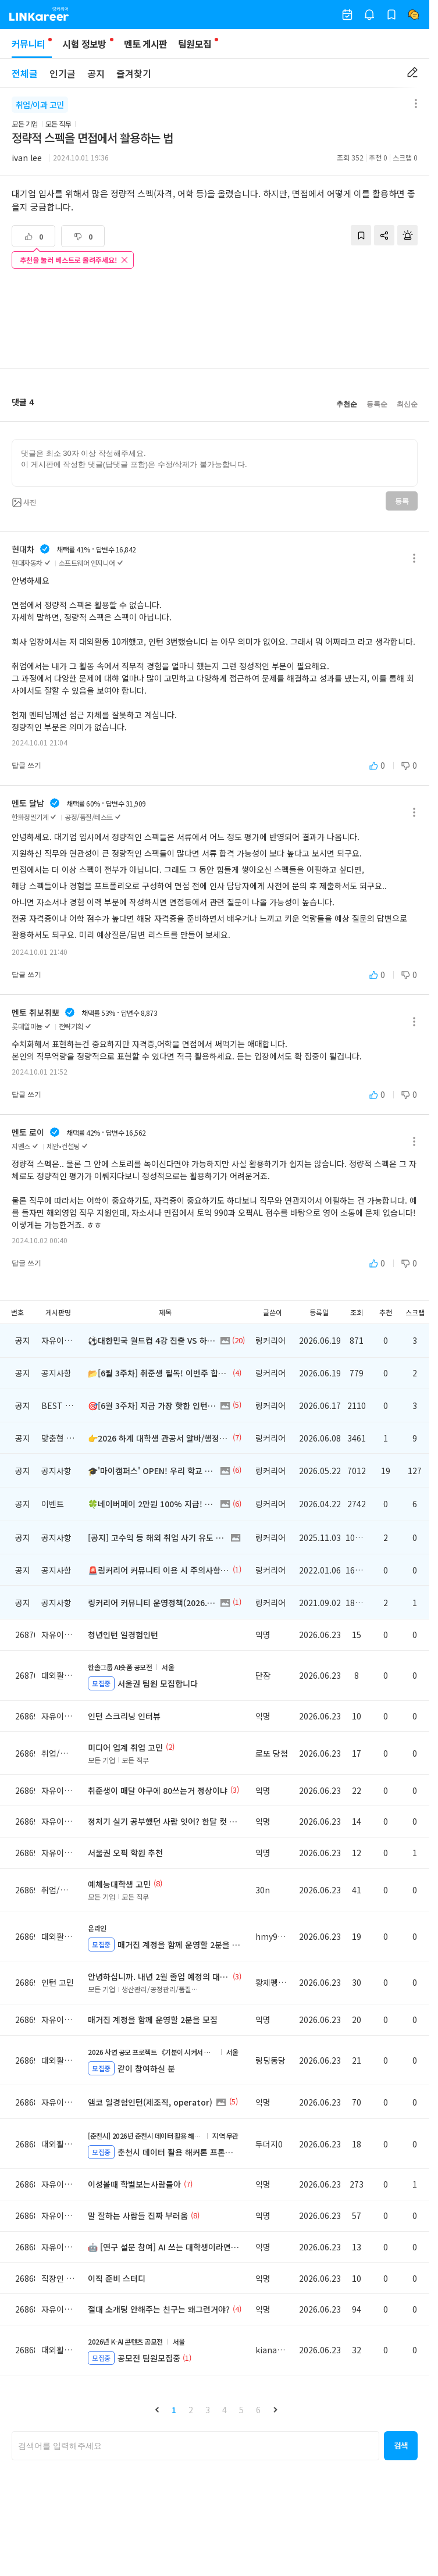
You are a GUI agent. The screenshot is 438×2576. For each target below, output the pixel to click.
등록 (401, 501)
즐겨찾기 (133, 73)
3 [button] (207, 2410)
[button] (157, 2410)
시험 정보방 (84, 44)
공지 (96, 73)
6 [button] (258, 2410)
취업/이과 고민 (40, 104)
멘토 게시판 (146, 44)
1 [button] (174, 2410)
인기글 (62, 73)
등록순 (376, 404)
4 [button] (224, 2410)
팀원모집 (194, 44)
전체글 (25, 73)
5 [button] (241, 2410)
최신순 (407, 404)
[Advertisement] (214, 320)
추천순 (346, 404)
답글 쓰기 (26, 765)
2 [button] (190, 2410)
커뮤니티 (32, 47)
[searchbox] (195, 2445)
